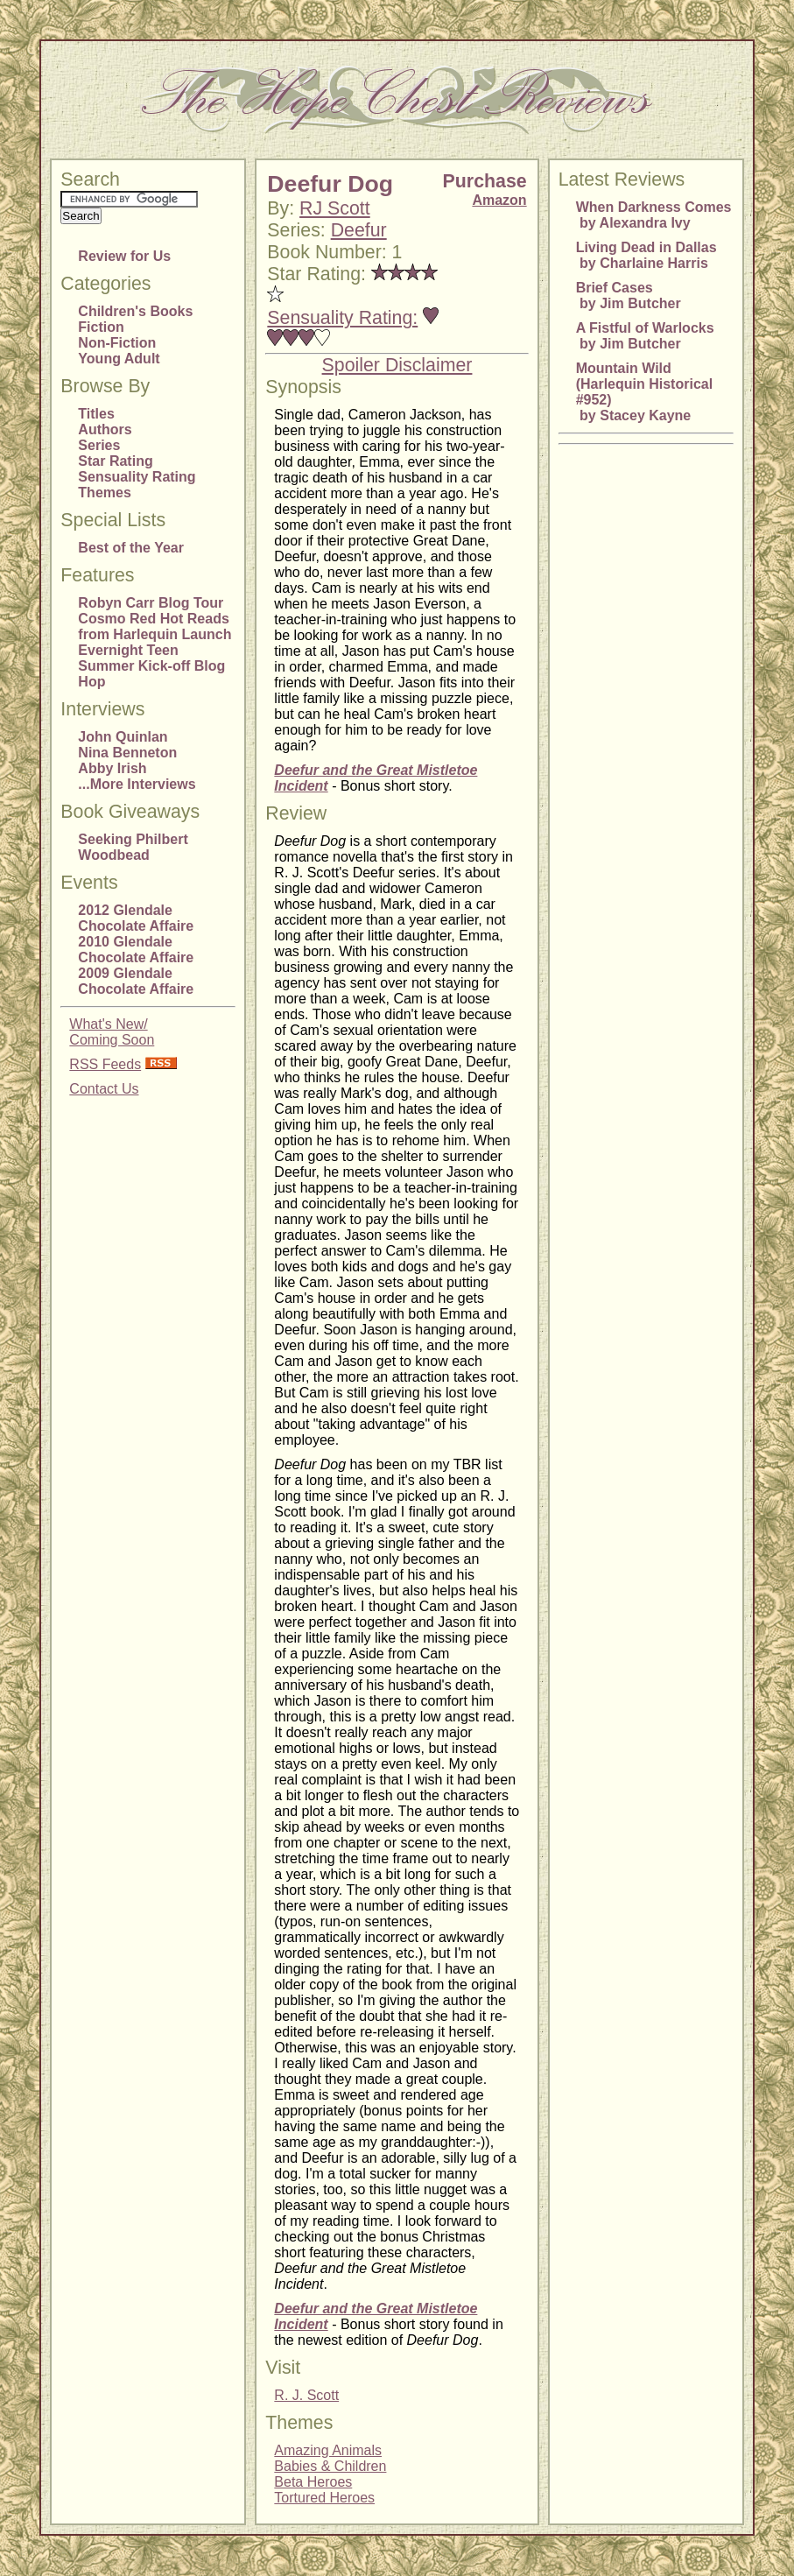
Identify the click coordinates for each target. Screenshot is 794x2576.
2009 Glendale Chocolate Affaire (135, 981)
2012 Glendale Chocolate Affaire (135, 918)
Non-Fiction (117, 342)
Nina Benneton (127, 752)
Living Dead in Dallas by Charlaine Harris (646, 255)
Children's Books (135, 311)
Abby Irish (112, 768)
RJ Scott (334, 208)
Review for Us (124, 256)
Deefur (359, 230)
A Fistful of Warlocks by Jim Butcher (645, 335)
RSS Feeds (105, 1064)
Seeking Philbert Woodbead (132, 847)
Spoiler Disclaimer (397, 365)
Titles (96, 413)
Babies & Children (330, 2466)
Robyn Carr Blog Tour (150, 602)
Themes (104, 492)
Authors (104, 429)
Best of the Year (131, 547)
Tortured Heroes (324, 2497)
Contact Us (103, 1088)
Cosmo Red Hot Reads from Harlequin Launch (154, 626)
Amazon (499, 200)
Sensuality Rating (136, 476)
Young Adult (118, 358)
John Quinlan (122, 736)
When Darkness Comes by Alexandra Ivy (654, 215)
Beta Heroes (313, 2481)
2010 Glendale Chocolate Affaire (135, 949)
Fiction (100, 327)
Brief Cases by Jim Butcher (628, 295)
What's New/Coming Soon (111, 1032)
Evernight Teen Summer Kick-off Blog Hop (151, 666)
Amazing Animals (328, 2450)
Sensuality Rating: (342, 317)
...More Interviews (136, 784)
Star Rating (115, 461)
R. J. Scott (306, 2395)
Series (99, 445)
